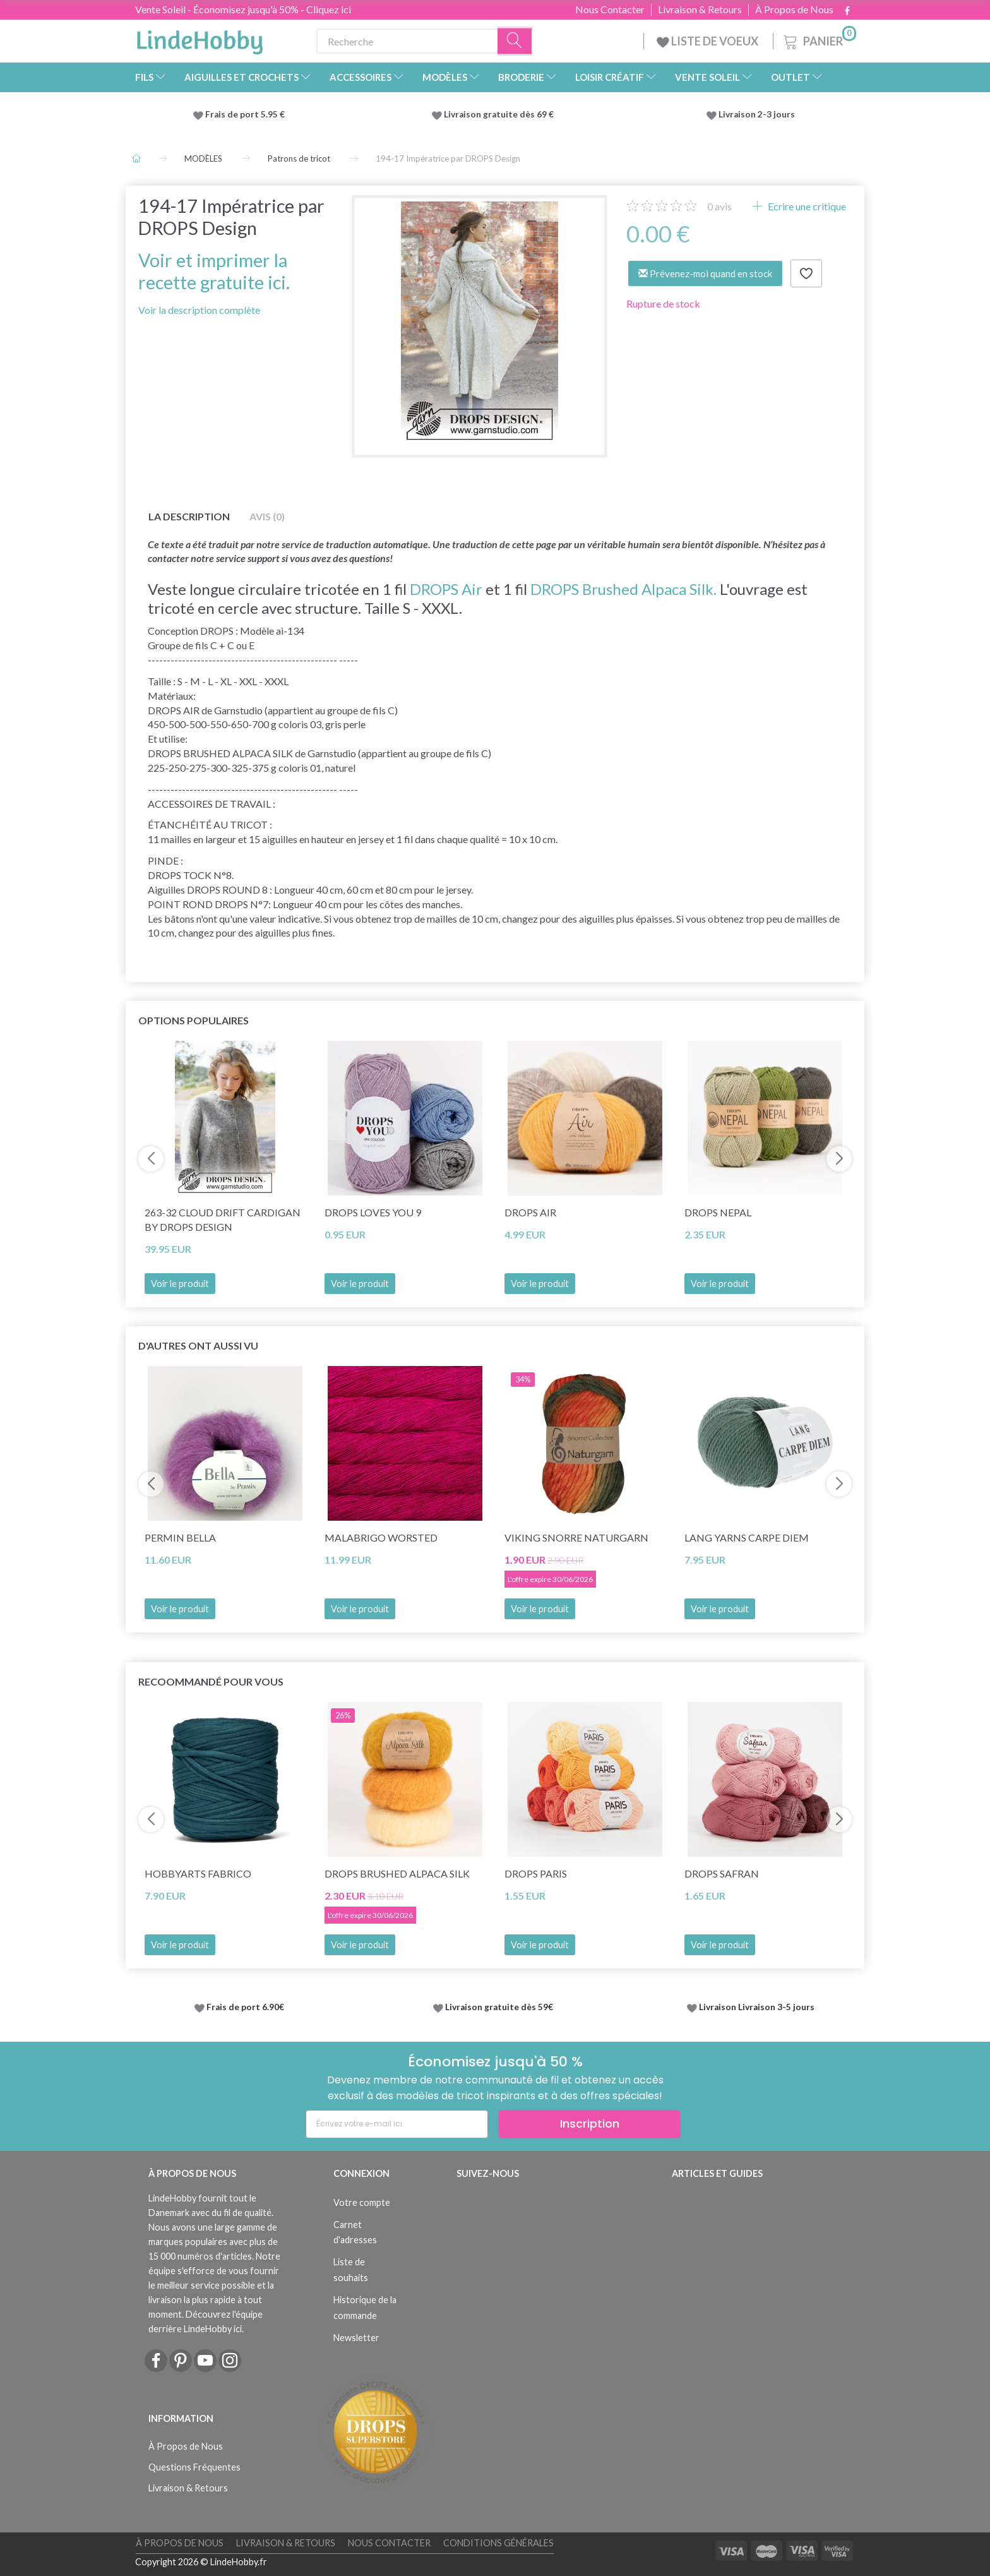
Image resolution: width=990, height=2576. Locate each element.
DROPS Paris (535, 1873)
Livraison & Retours (700, 9)
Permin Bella (180, 1537)
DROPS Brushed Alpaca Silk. (623, 589)
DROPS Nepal (717, 1212)
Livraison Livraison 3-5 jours (756, 2007)
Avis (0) (267, 516)
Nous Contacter (610, 9)
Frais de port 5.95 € (245, 114)
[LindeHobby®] (199, 38)
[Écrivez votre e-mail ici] (397, 2124)
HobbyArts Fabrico (198, 1873)
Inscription (589, 2123)
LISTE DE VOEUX (708, 41)
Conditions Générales (498, 2542)
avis (719, 206)
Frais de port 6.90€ (245, 2007)
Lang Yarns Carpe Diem (746, 1537)
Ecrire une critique (806, 206)
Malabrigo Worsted (381, 1537)
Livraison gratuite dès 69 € (501, 114)
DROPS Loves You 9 (373, 1212)
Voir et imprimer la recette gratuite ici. (214, 271)
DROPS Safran (721, 1873)
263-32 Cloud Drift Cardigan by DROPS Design (223, 1219)
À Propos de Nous (794, 9)
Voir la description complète (199, 310)
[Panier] (818, 39)
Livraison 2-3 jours (757, 114)
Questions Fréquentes (194, 2467)
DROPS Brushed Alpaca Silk (397, 1873)
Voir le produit (180, 1283)
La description (189, 516)
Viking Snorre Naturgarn (576, 1537)
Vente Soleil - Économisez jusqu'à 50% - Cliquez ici (243, 9)
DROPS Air (446, 589)
